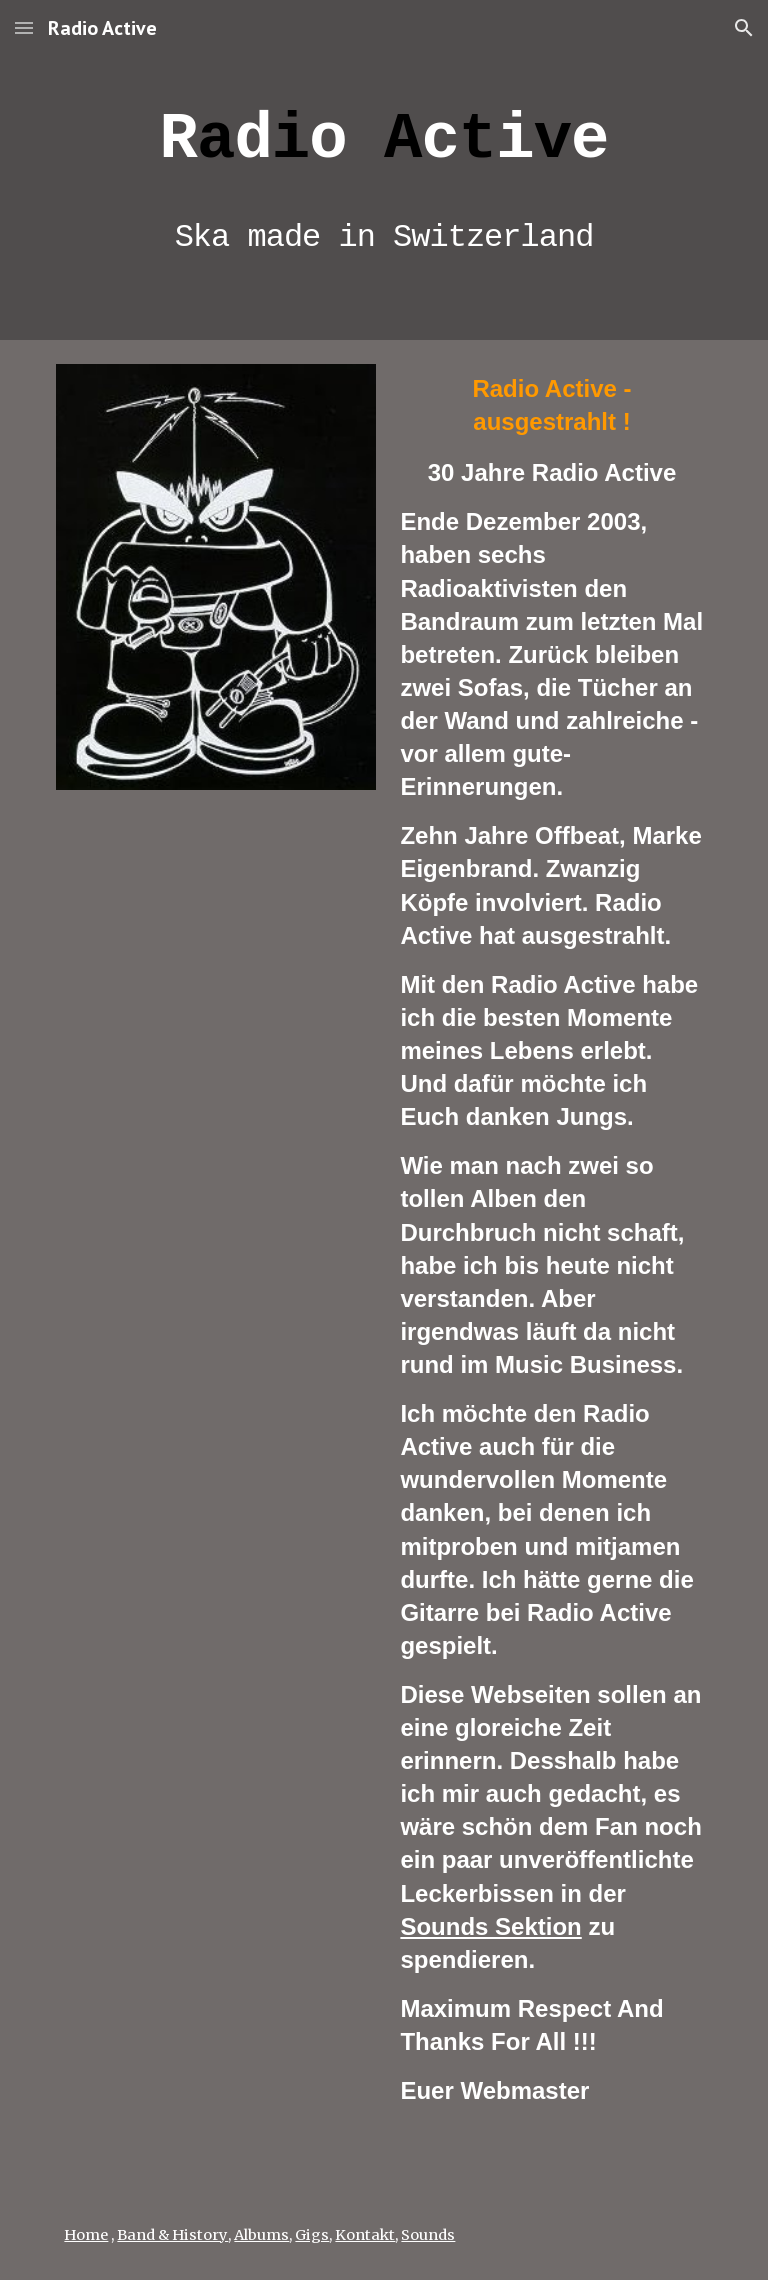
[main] (383, 170)
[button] (24, 27)
